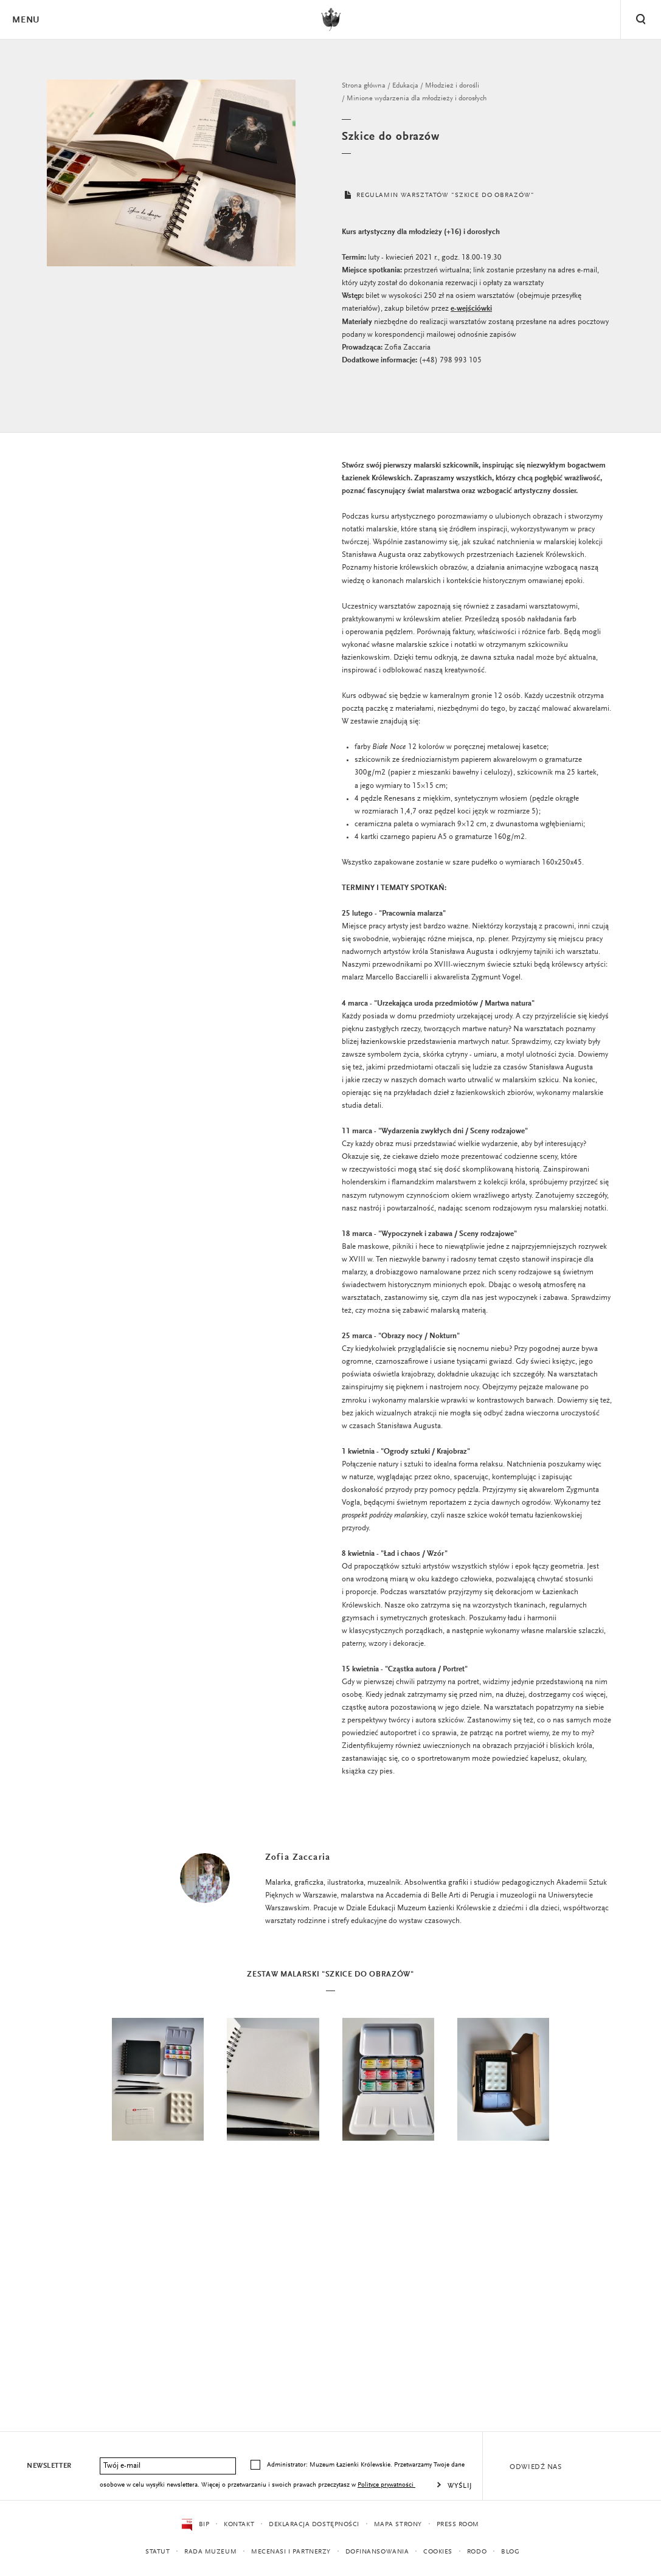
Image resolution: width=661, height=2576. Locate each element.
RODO (477, 2552)
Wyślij (460, 2486)
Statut (157, 2552)
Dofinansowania (377, 2552)
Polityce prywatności (386, 2485)
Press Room (458, 2524)
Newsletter (49, 2466)
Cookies (438, 2552)
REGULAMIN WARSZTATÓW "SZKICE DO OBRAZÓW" (443, 198)
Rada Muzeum (210, 2552)
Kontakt (239, 2524)
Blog (511, 2552)
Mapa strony (398, 2524)
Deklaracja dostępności (314, 2524)
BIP (195, 2525)
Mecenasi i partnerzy (291, 2552)
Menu (25, 20)
